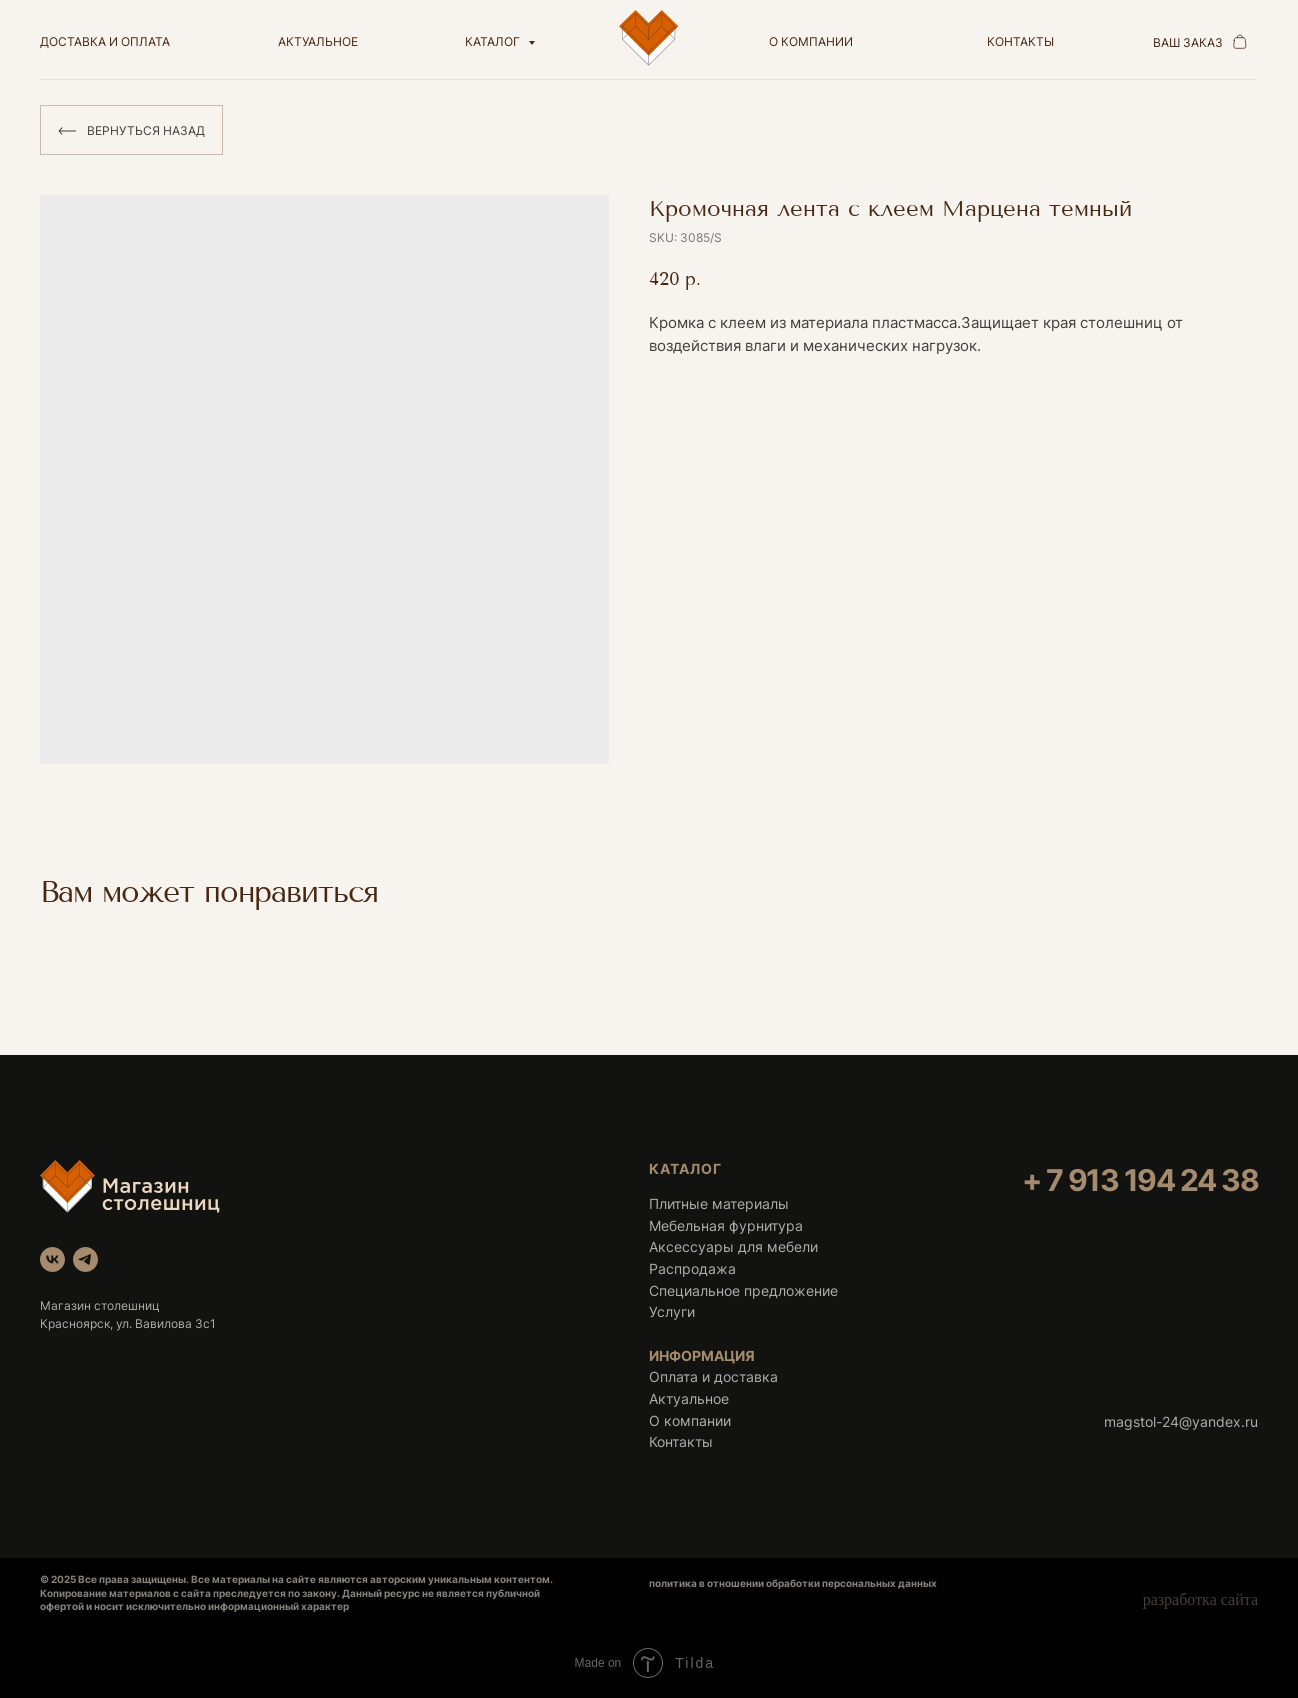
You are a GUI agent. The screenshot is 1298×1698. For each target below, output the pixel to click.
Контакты (681, 1441)
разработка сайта (1200, 1599)
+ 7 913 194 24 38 (1140, 1180)
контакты (1020, 41)
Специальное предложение (743, 1290)
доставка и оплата (105, 41)
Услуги (672, 1311)
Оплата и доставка (713, 1376)
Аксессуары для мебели (733, 1246)
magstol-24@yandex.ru (1181, 1421)
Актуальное (689, 1398)
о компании (811, 41)
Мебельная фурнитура (726, 1225)
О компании (690, 1420)
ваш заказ (1188, 42)
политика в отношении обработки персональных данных (793, 1583)
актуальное (318, 41)
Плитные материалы (719, 1203)
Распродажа (692, 1268)
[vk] (52, 1259)
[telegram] (85, 1259)
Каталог (494, 41)
